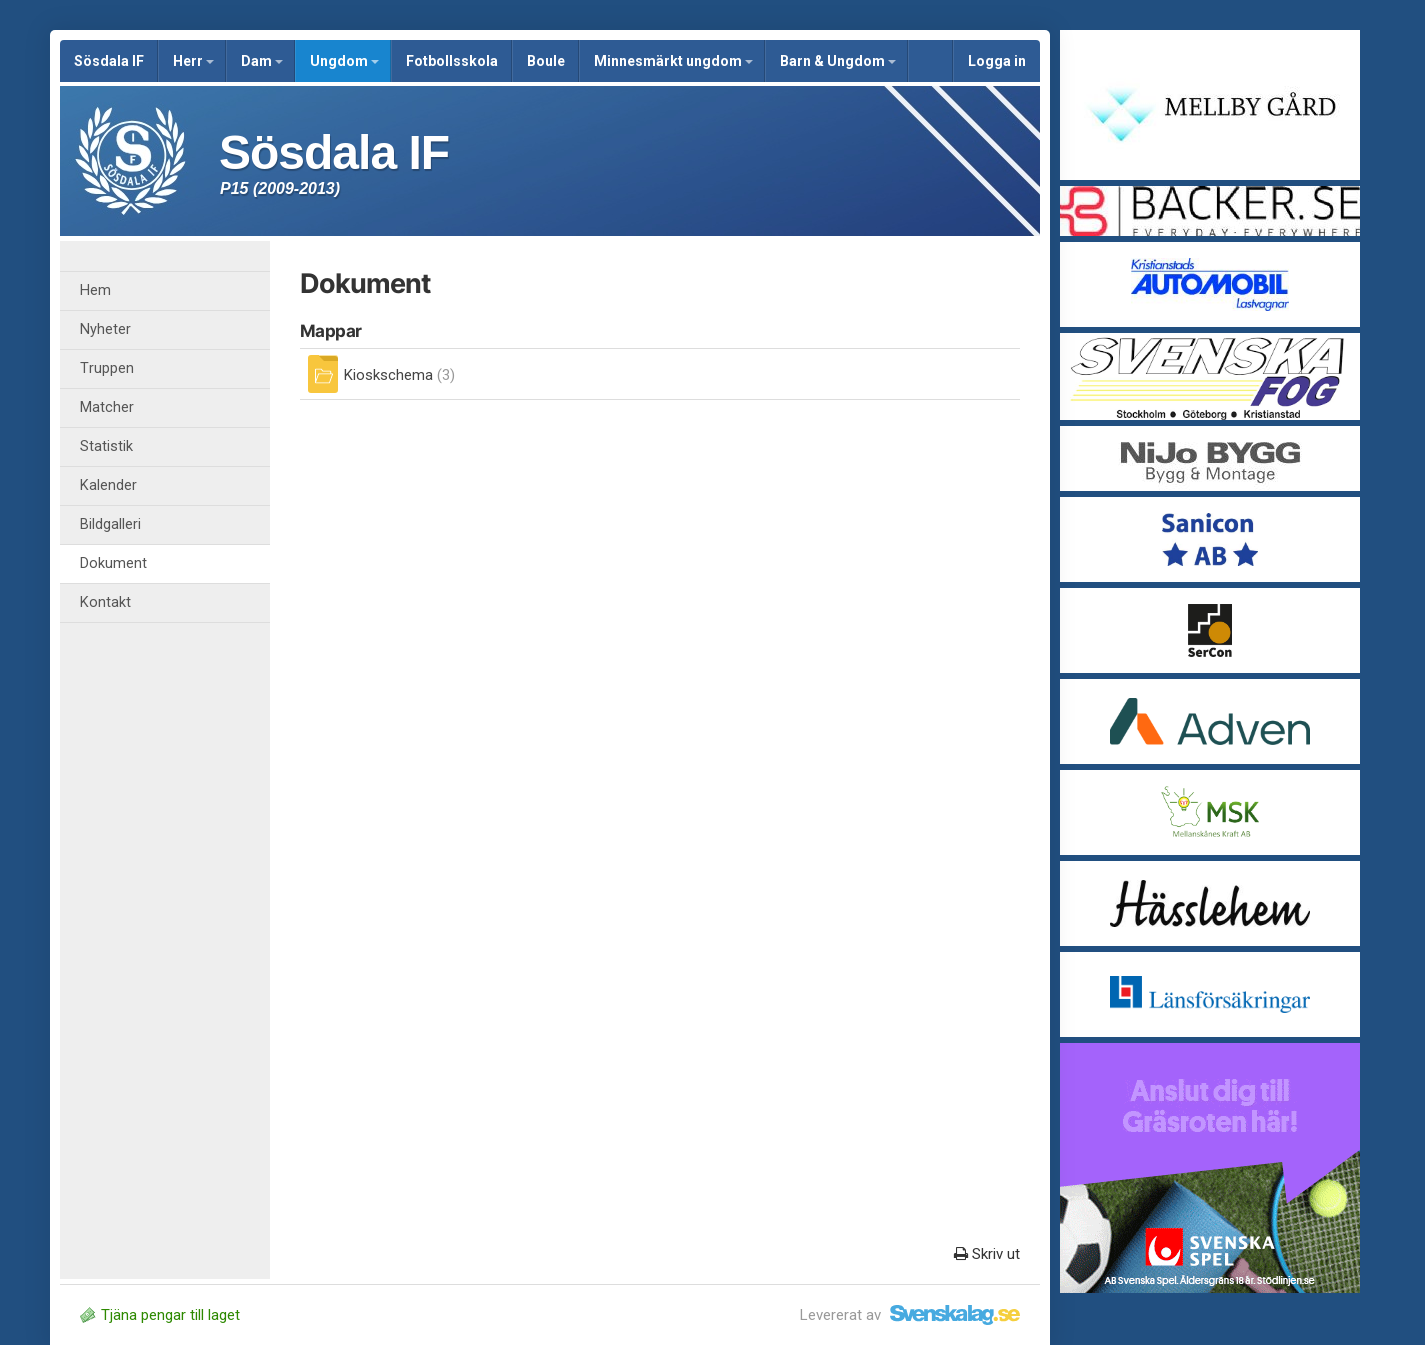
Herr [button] (193, 61)
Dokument (113, 563)
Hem (95, 290)
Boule (546, 61)
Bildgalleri (110, 524)
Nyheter (105, 329)
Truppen (107, 368)
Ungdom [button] (344, 61)
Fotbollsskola (452, 61)
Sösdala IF (109, 61)
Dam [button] (262, 61)
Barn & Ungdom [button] (838, 61)
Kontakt (105, 602)
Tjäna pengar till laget (160, 1315)
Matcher (107, 407)
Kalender (108, 485)
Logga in (997, 61)
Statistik (106, 446)
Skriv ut (987, 1254)
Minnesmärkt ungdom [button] (673, 61)
